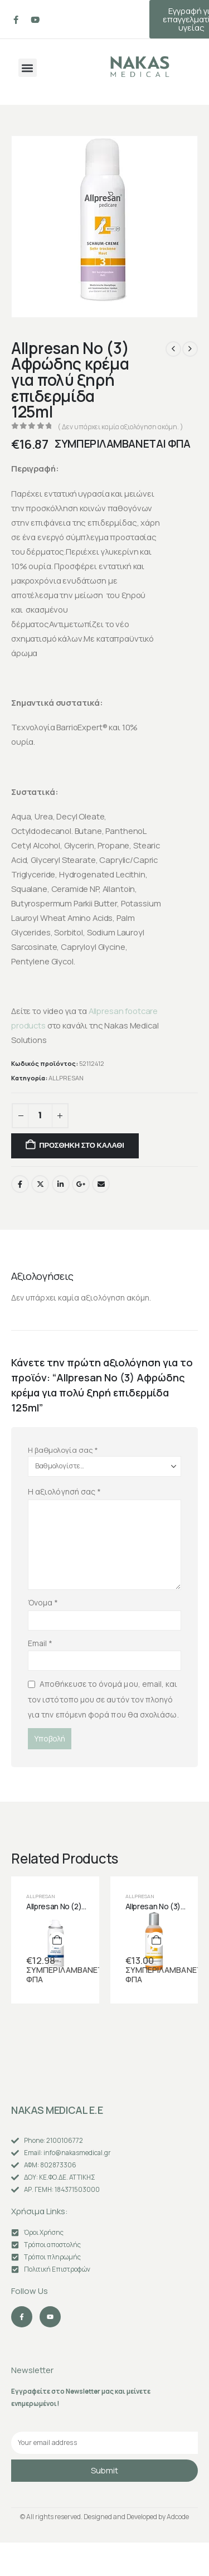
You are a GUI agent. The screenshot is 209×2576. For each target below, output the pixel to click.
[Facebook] (15, 19)
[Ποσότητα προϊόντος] (40, 1115)
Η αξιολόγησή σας (64, 1491)
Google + (81, 1184)
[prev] (173, 349)
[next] (190, 349)
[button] (27, 68)
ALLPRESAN (66, 1078)
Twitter (40, 1184)
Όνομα (43, 1602)
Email (101, 1184)
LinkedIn (61, 1184)
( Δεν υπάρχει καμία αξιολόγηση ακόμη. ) (120, 426)
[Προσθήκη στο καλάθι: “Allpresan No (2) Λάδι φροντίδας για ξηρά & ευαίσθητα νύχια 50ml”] (57, 1940)
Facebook (20, 1184)
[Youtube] (35, 19)
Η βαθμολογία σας (63, 1450)
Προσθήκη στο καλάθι (81, 1145)
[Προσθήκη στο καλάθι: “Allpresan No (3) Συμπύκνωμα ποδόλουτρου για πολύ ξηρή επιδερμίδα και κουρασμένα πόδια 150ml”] (156, 1940)
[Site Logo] (139, 67)
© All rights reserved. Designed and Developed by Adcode (104, 2516)
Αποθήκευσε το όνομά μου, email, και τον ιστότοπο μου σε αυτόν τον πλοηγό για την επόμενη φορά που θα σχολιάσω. (103, 1699)
